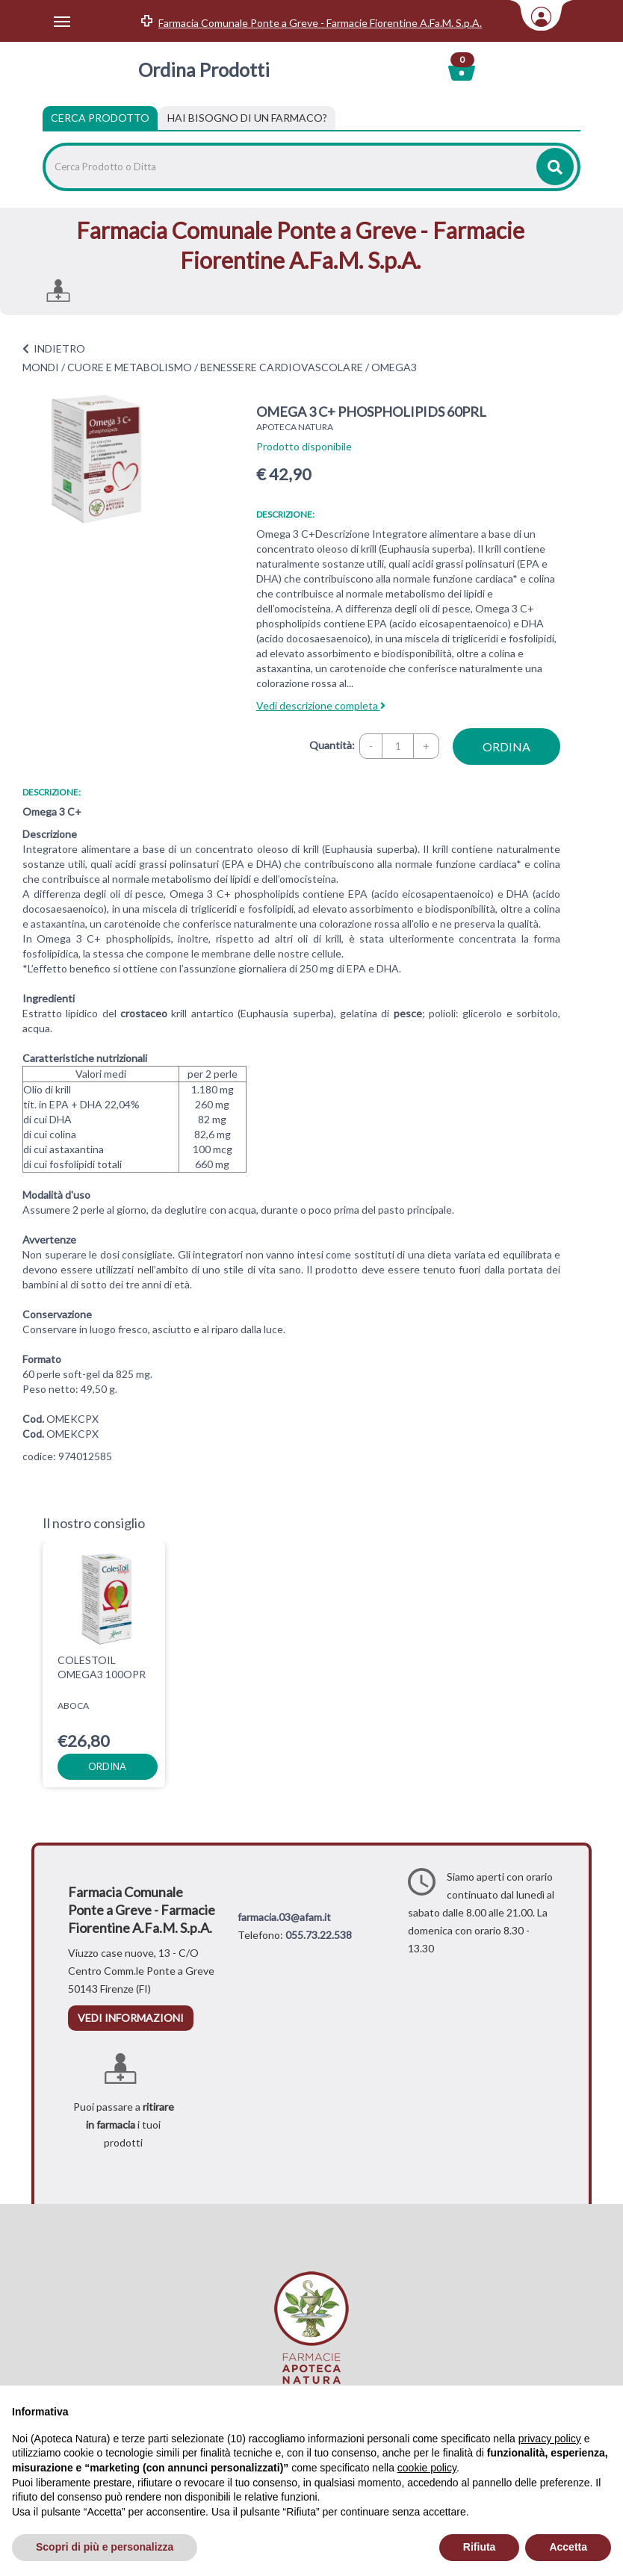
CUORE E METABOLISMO (129, 367)
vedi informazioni (131, 2017)
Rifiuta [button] (479, 2547)
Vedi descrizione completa (320, 705)
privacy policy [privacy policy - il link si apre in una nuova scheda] (549, 2439)
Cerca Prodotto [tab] (100, 117)
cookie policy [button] (426, 2468)
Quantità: (332, 745)
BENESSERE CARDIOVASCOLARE (281, 367)
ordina (506, 746)
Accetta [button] (568, 2547)
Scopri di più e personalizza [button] (104, 2547)
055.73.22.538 (318, 1934)
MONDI (40, 367)
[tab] (247, 118)
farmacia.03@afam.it (284, 1917)
